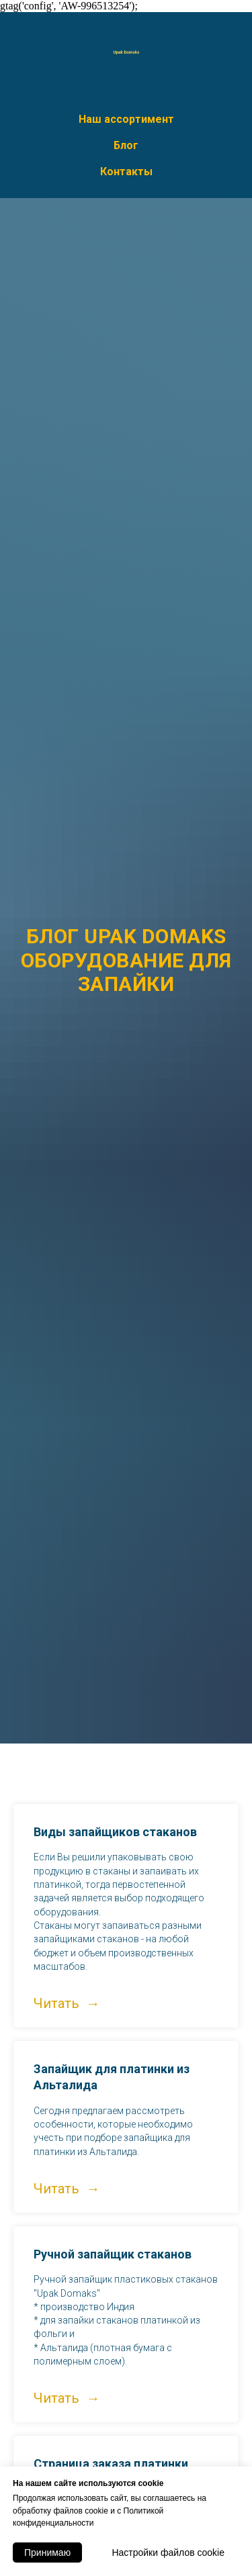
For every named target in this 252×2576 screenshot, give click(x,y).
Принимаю (47, 2552)
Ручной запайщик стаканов (113, 2254)
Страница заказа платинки (111, 2463)
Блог (126, 145)
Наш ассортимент (126, 119)
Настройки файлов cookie (168, 2552)
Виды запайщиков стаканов (115, 1832)
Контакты (126, 171)
